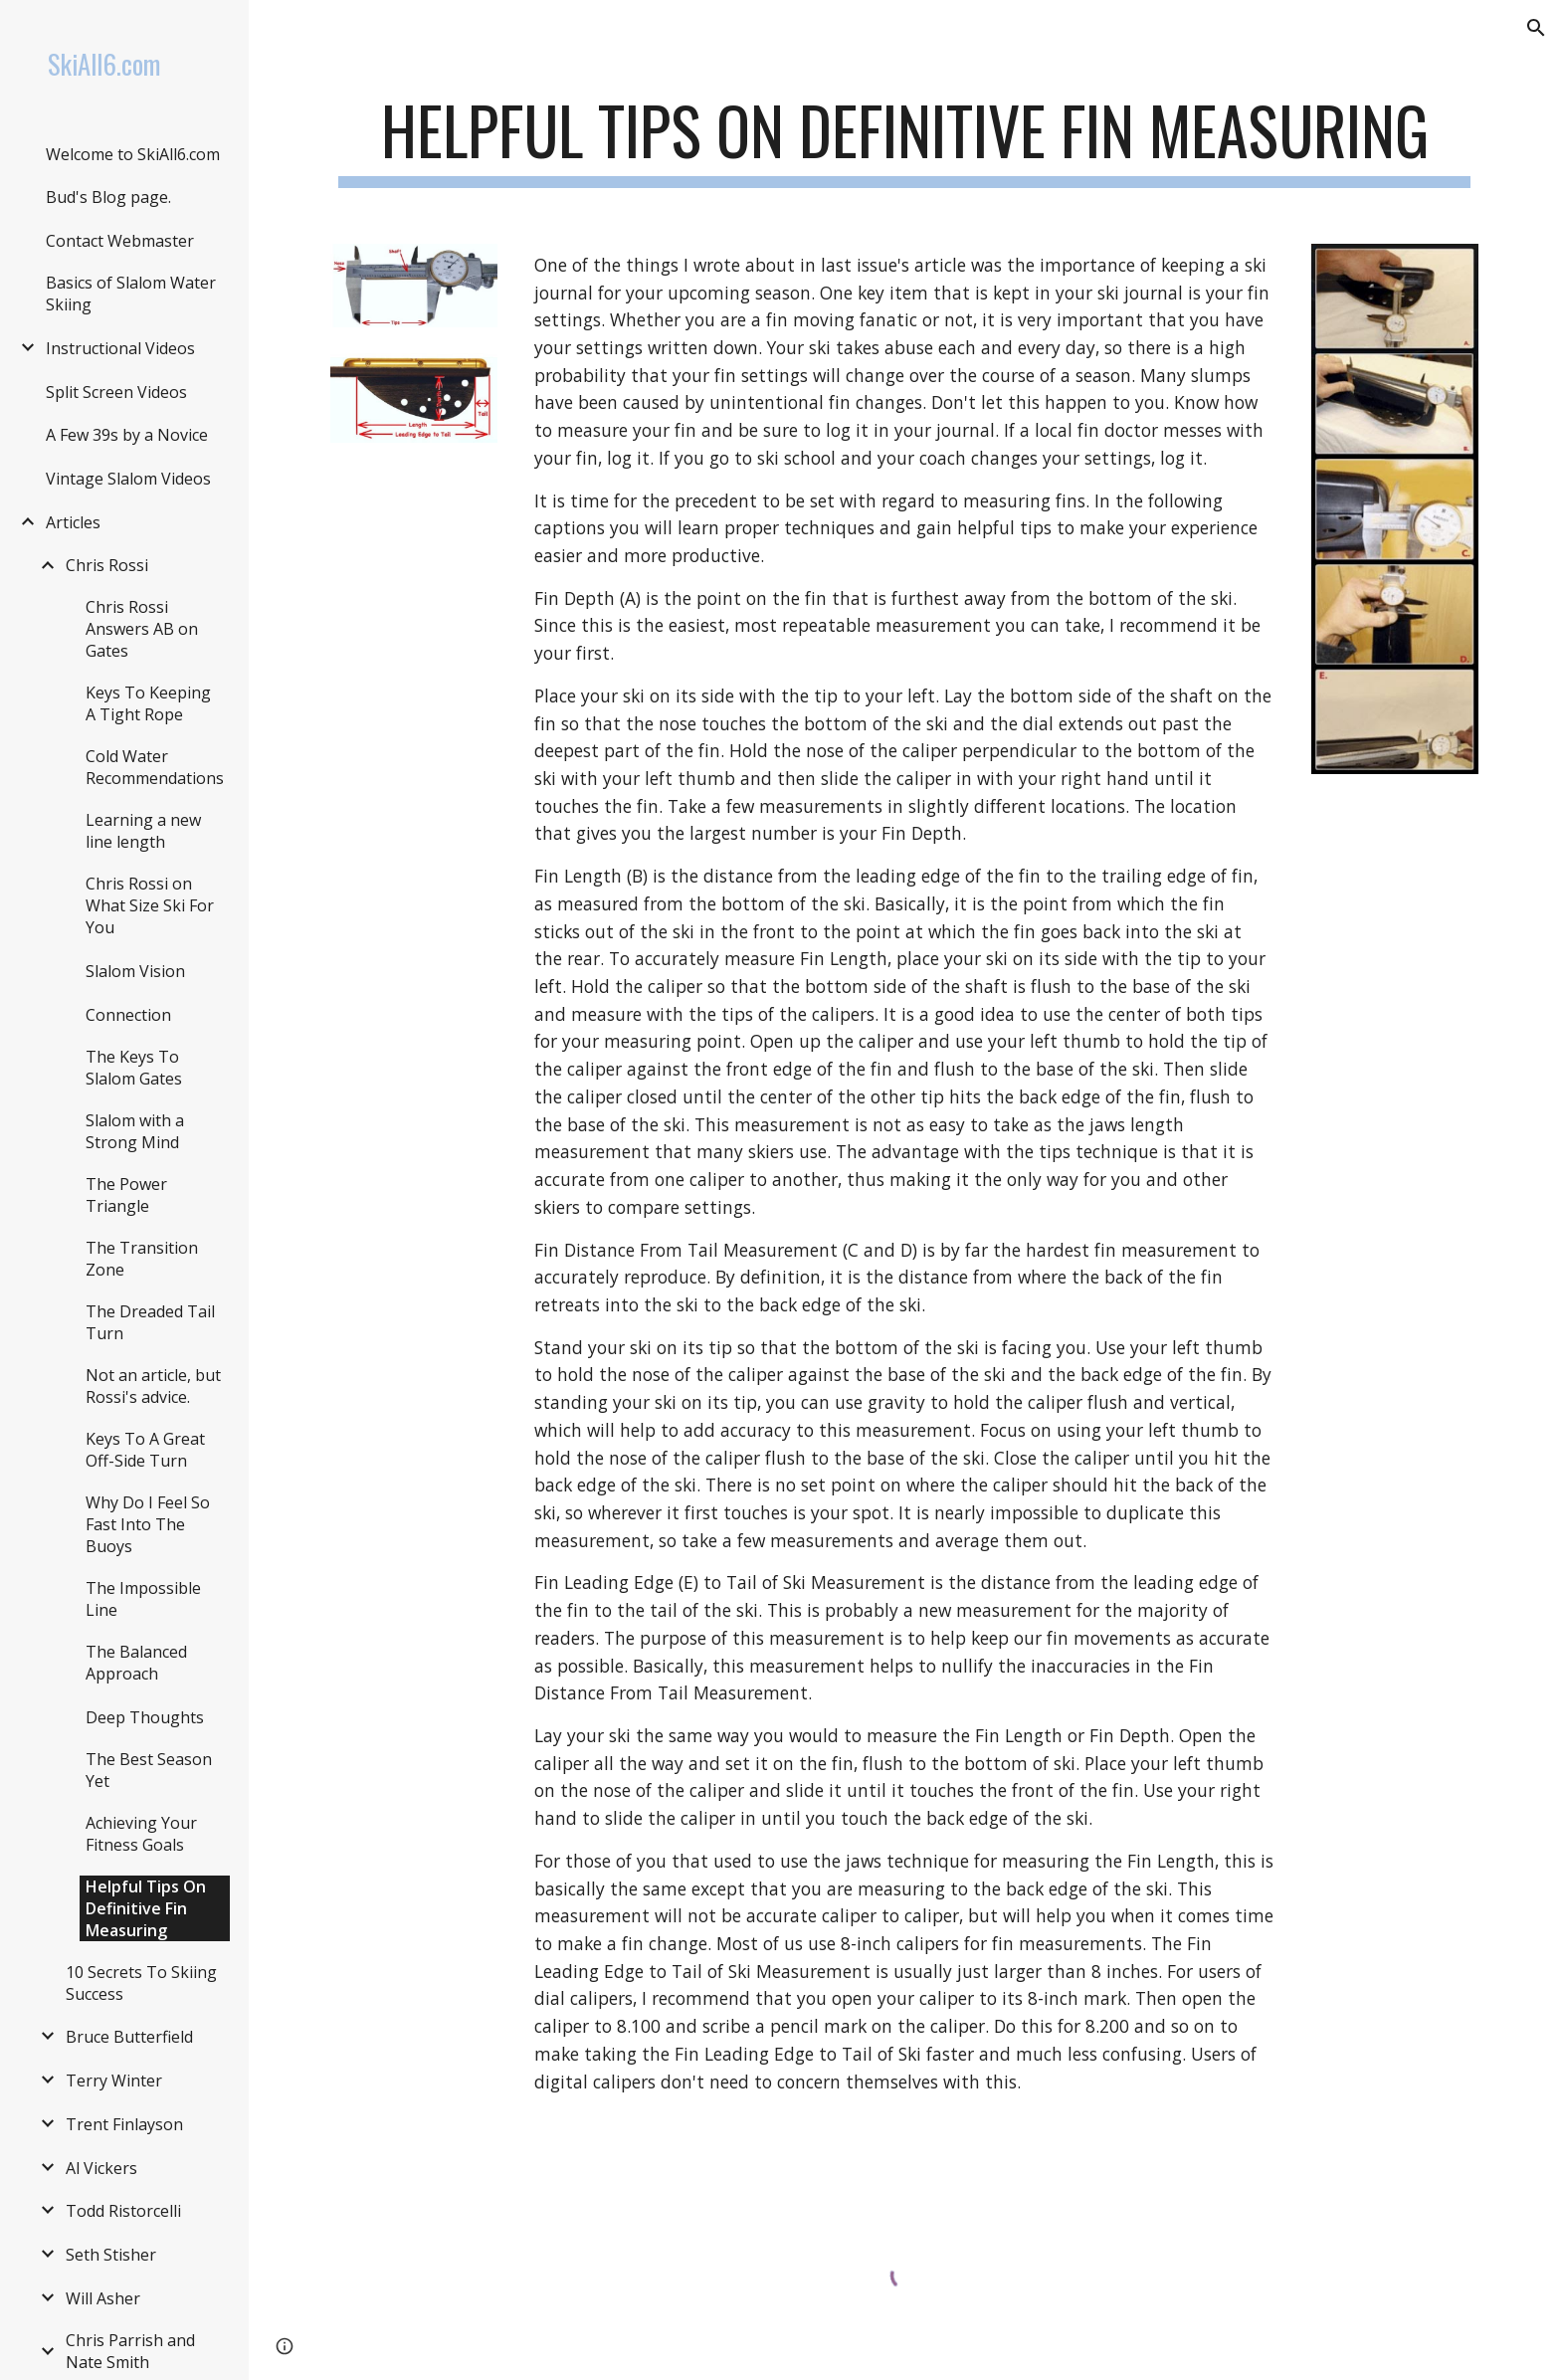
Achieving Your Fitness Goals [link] (141, 1834)
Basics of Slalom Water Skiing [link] (131, 293)
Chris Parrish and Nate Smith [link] (130, 2351)
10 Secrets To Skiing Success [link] (141, 1983)
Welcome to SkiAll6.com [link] (133, 154)
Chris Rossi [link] (107, 565)
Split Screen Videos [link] (116, 392)
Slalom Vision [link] (135, 971)
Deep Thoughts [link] (145, 1717)
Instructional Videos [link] (120, 348)
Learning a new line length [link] (143, 831)
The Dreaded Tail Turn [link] (150, 1322)
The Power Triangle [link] (126, 1195)
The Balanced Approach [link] (136, 1663)
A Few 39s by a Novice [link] (127, 435)
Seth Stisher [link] (111, 2255)
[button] (1536, 28)
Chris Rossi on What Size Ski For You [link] (150, 905)
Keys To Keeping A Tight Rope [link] (148, 703)
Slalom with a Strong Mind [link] (135, 1131)
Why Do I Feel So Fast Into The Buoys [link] (148, 1524)
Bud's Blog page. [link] (108, 197)
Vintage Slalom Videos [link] (128, 479)
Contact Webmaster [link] (120, 241)
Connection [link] (128, 1015)
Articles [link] (73, 522)
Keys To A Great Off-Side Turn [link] (145, 1450)
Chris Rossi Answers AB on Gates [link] (142, 629)
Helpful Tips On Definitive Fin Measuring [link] (146, 1908)
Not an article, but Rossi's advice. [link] (153, 1386)
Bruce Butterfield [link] (129, 2037)
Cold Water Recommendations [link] (155, 767)
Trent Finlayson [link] (124, 2124)
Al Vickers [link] (101, 2168)
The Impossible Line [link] (143, 1599)
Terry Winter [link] (114, 2080)
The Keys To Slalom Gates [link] (134, 1068)
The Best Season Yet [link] (149, 1770)
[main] (904, 140)
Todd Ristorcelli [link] (123, 2211)
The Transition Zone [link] (142, 1259)
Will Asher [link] (103, 2298)
